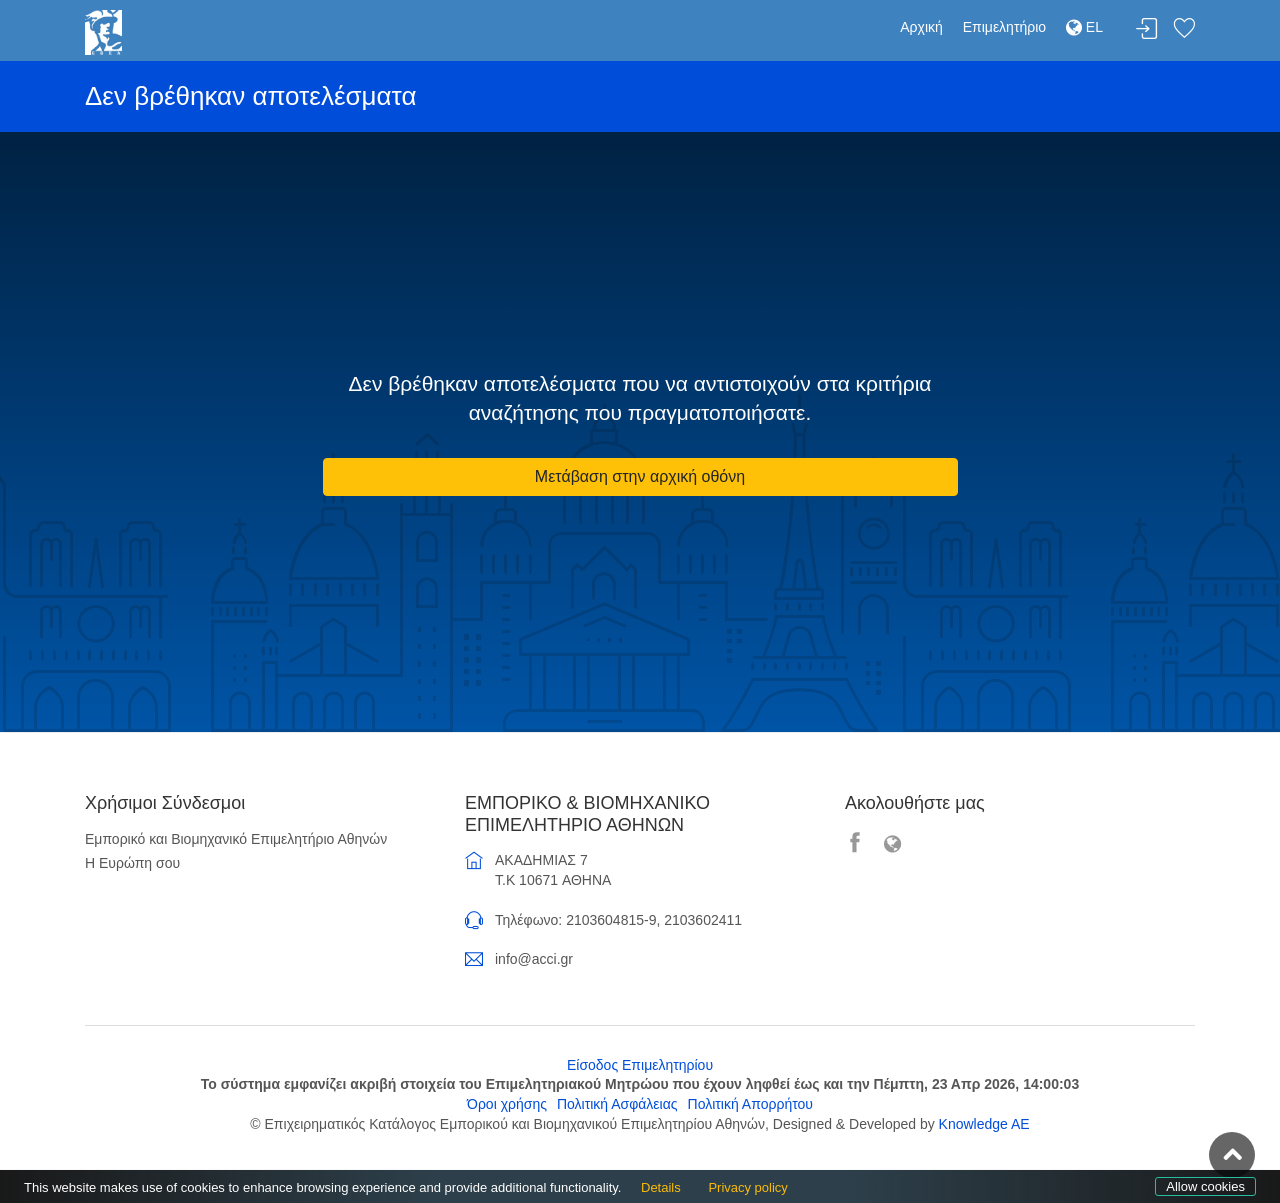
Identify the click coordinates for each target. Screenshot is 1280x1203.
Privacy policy (747, 1187)
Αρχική (921, 27)
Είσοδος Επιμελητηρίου (640, 1065)
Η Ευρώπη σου (132, 863)
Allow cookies (1205, 1186)
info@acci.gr (534, 959)
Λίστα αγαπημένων (1184, 29)
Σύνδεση (1147, 29)
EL (1084, 27)
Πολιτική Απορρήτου (750, 1104)
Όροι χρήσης (507, 1104)
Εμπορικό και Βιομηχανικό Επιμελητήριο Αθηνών (236, 839)
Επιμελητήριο (1004, 27)
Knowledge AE (984, 1124)
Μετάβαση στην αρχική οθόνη (640, 476)
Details (661, 1187)
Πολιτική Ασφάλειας (617, 1104)
